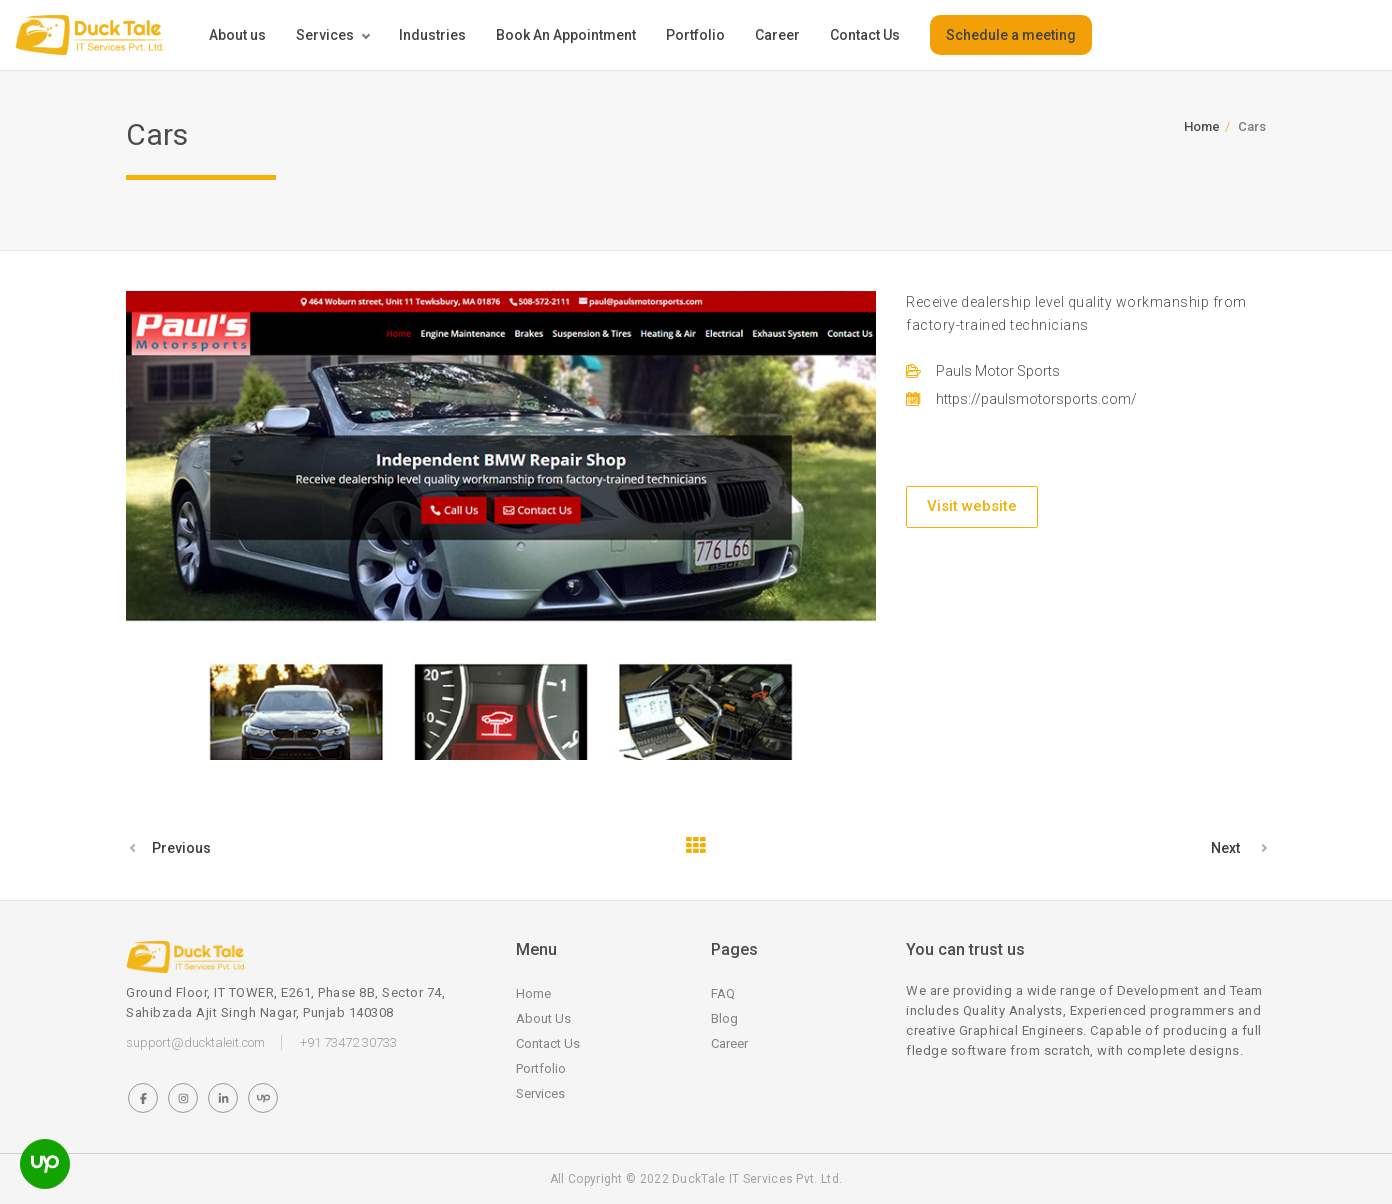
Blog (724, 1018)
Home (1202, 126)
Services (325, 35)
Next (1225, 848)
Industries (432, 35)
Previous (181, 848)
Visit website (972, 506)
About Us (543, 1018)
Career (777, 35)
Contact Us (865, 35)
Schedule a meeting (1011, 35)
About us (237, 35)
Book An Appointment (566, 35)
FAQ (723, 993)
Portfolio (695, 35)
